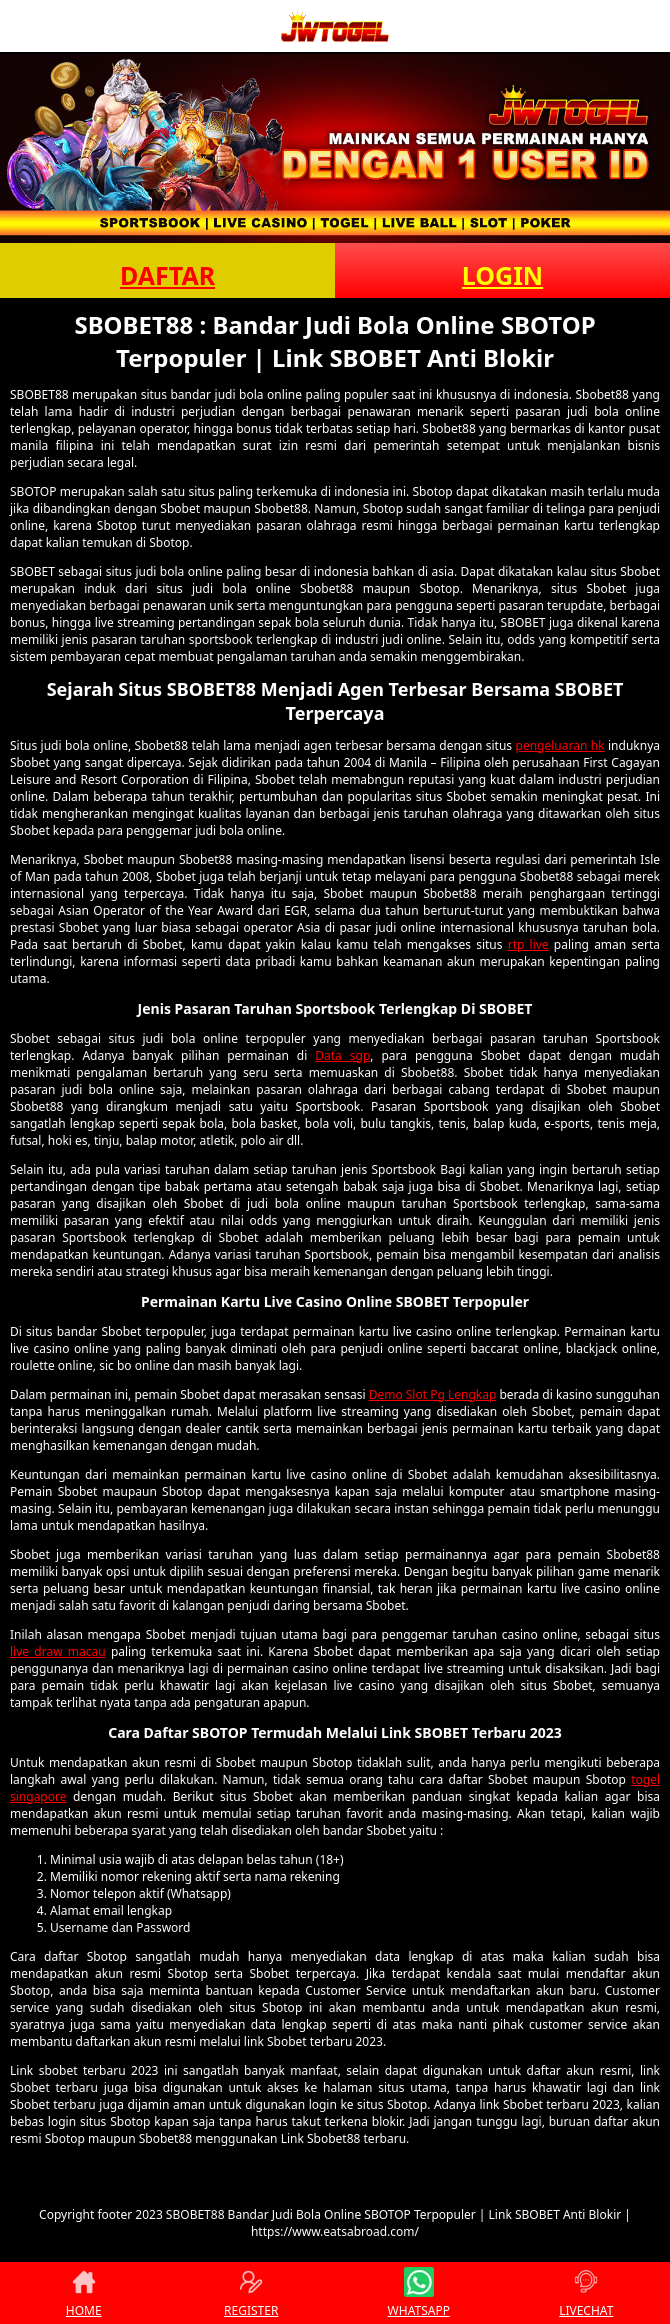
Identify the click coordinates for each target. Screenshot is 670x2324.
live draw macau (58, 1651)
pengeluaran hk (560, 745)
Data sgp (342, 1055)
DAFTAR (167, 275)
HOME (84, 2293)
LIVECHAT (586, 2293)
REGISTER (251, 2293)
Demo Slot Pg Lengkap (433, 1394)
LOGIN (502, 275)
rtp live (528, 944)
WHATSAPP (419, 2293)
